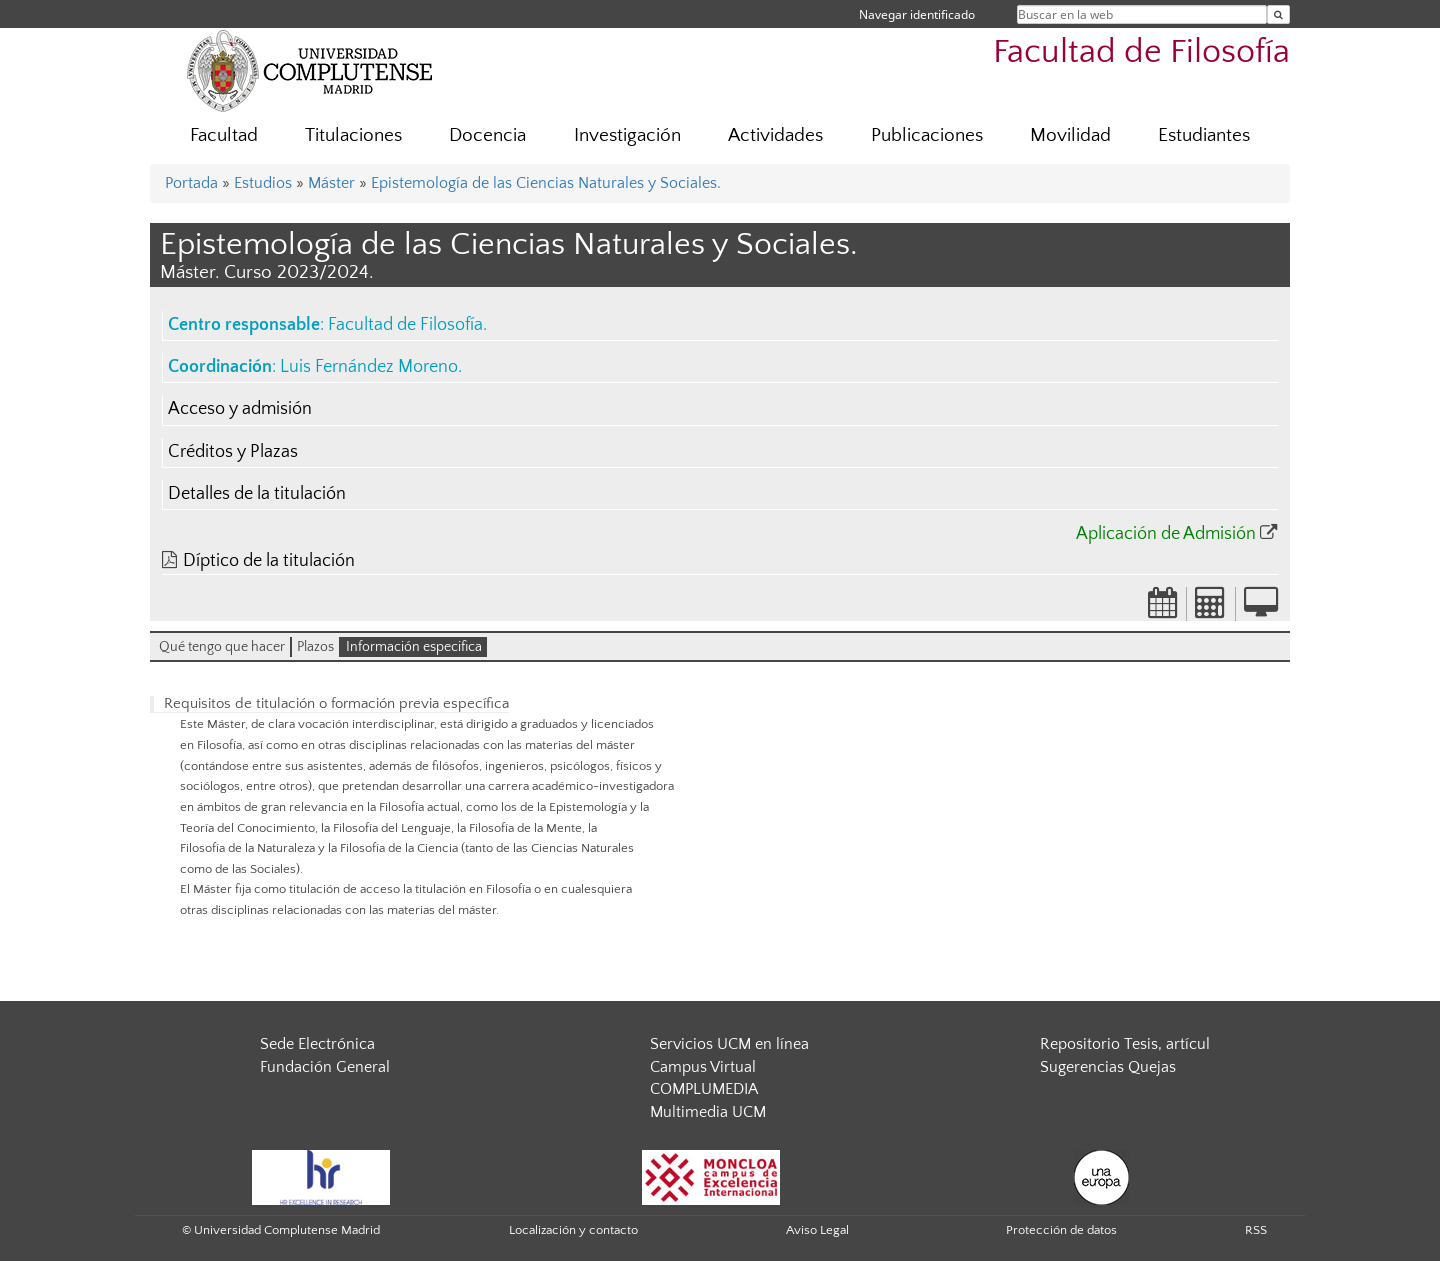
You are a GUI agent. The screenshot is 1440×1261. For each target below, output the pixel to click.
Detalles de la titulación (257, 494)
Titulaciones (353, 135)
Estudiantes (1204, 135)
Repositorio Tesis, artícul (1125, 1044)
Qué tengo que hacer (222, 647)
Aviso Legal (817, 1230)
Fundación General (325, 1067)
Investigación (627, 135)
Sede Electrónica (317, 1044)
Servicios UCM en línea (729, 1044)
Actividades (775, 135)
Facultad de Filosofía (1141, 52)
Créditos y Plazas (233, 452)
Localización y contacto (573, 1230)
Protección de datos (1061, 1230)
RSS (1256, 1230)
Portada (191, 183)
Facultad (224, 135)
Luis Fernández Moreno (369, 367)
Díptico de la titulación (269, 561)
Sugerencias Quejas (1108, 1067)
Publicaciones (927, 135)
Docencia (487, 135)
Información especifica (414, 647)
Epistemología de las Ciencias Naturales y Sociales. (546, 183)
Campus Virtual (703, 1067)
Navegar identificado (917, 14)
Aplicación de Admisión (1166, 534)
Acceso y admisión (240, 409)
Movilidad (1070, 135)
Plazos (315, 647)
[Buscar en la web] (1278, 14)
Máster (331, 183)
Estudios (263, 183)
